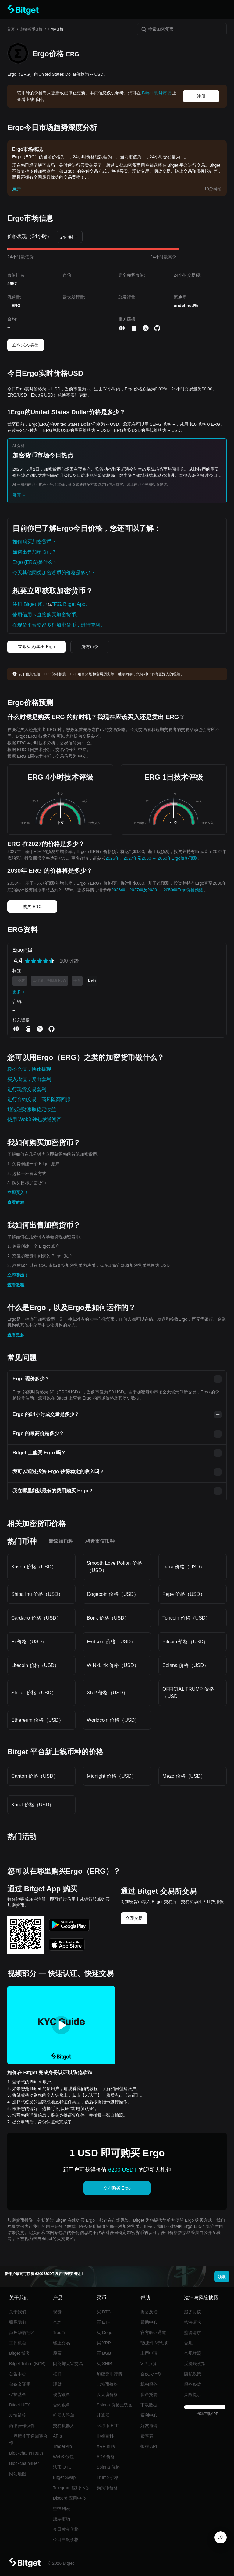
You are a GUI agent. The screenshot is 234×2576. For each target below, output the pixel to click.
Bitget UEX (19, 2405)
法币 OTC (62, 2467)
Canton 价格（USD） (34, 1776)
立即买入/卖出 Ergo (36, 646)
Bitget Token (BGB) (27, 2363)
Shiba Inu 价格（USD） (37, 1594)
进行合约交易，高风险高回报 (39, 1099)
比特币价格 (107, 2384)
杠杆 (57, 2374)
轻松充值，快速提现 (29, 1069)
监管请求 (192, 2332)
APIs (57, 2436)
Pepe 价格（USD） (183, 1594)
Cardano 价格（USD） (36, 1617)
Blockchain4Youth (26, 2453)
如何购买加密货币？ (34, 541)
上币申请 (149, 2353)
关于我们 (17, 2311)
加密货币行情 (109, 2374)
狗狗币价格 (107, 2487)
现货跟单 (61, 2394)
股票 (57, 2353)
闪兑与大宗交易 (68, 2363)
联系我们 (17, 2322)
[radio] (27, 961)
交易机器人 (63, 2425)
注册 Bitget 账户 (29, 604)
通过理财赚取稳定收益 (31, 1109)
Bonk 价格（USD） (108, 1617)
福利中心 (149, 2415)
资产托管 (149, 2394)
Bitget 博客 (19, 2353)
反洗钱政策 (194, 2363)
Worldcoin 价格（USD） (113, 1720)
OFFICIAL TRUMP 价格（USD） (188, 1692)
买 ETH (104, 2322)
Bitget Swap (64, 2477)
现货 (57, 2311)
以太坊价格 (107, 2394)
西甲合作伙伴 (22, 2425)
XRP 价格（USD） (107, 1692)
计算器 (103, 2415)
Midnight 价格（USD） (111, 1776)
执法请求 (192, 2322)
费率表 (146, 2436)
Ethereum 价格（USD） (37, 1720)
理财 (57, 2384)
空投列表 (61, 2508)
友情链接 (17, 2415)
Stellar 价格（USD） (33, 1692)
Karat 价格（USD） (32, 1804)
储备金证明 (19, 2384)
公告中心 (17, 2374)
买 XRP (104, 2342)
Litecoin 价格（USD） (35, 1665)
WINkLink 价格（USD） (113, 1665)
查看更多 (15, 1334)
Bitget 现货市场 (156, 92)
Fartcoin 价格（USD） (111, 1641)
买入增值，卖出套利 (29, 1079)
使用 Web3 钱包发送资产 (34, 1119)
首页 (11, 29)
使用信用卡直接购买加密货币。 (46, 614)
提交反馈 (149, 2311)
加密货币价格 (31, 29)
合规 (188, 2342)
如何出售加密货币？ (34, 551)
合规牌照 (192, 2353)
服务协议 (192, 2311)
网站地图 (17, 2473)
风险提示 (192, 2394)
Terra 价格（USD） (183, 1566)
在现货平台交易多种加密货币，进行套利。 (58, 624)
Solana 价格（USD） (185, 1665)
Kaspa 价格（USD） (33, 1566)
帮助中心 (149, 2322)
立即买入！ (18, 1192)
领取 (222, 2276)
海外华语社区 (22, 2332)
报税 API (148, 2446)
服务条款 (192, 2384)
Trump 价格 (108, 2477)
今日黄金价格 (66, 2529)
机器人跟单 (63, 2415)
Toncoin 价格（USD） (186, 1617)
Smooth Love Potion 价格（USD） (114, 1567)
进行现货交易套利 (26, 1089)
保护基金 (17, 2394)
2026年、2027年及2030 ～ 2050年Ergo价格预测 (151, 858)
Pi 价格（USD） (29, 1641)
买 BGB (104, 2353)
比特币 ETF (108, 2425)
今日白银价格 (66, 2539)
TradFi (59, 2332)
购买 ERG (32, 906)
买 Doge (104, 2332)
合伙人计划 (151, 2374)
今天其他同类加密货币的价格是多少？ (53, 572)
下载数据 (149, 2405)
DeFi (92, 980)
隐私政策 (192, 2374)
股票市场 (61, 2518)
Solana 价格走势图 (114, 2405)
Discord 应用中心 (69, 2498)
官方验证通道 (153, 2332)
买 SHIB (104, 2363)
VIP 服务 (148, 2363)
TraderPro (62, 2446)
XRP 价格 (106, 2446)
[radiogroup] (40, 961)
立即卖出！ (18, 1275)
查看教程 (15, 1202)
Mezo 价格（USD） (183, 1776)
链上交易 (61, 2342)
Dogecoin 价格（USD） (113, 1594)
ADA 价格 (106, 2456)
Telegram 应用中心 (71, 2487)
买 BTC (104, 2311)
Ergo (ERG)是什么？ (35, 562)
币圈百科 (105, 2436)
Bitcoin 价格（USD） (185, 1641)
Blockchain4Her (24, 2463)
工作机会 (17, 2342)
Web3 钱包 (63, 2456)
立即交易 (134, 1918)
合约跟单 (61, 2405)
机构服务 (149, 2384)
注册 (201, 96)
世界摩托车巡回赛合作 (28, 2439)
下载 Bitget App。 (71, 604)
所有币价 (89, 647)
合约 (57, 2322)
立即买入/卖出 (25, 344)
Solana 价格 (108, 2467)
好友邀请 (149, 2425)
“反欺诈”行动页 (154, 2342)
